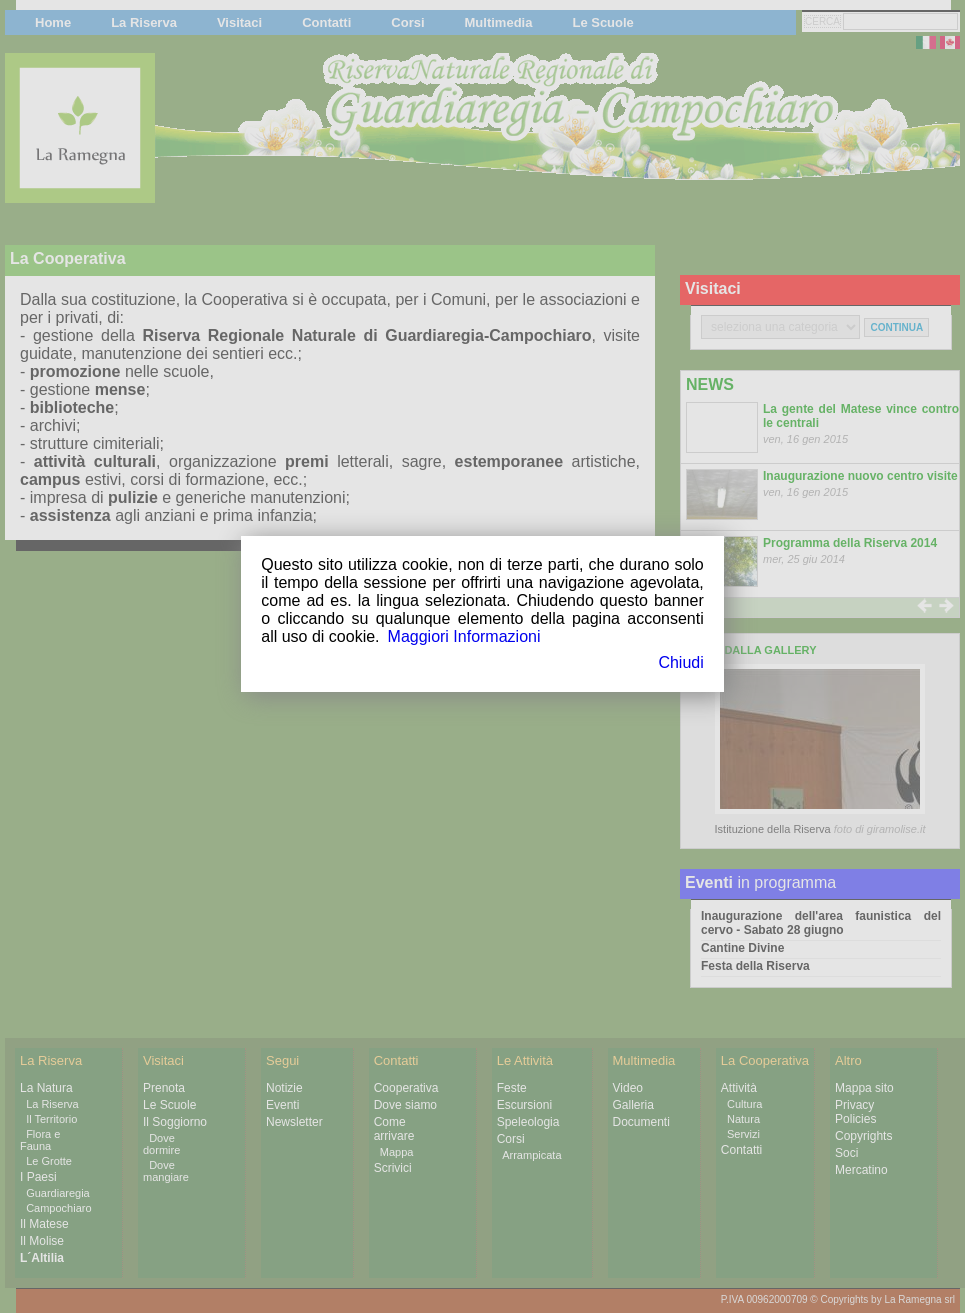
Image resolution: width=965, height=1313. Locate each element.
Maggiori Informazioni (464, 636)
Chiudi (680, 662)
